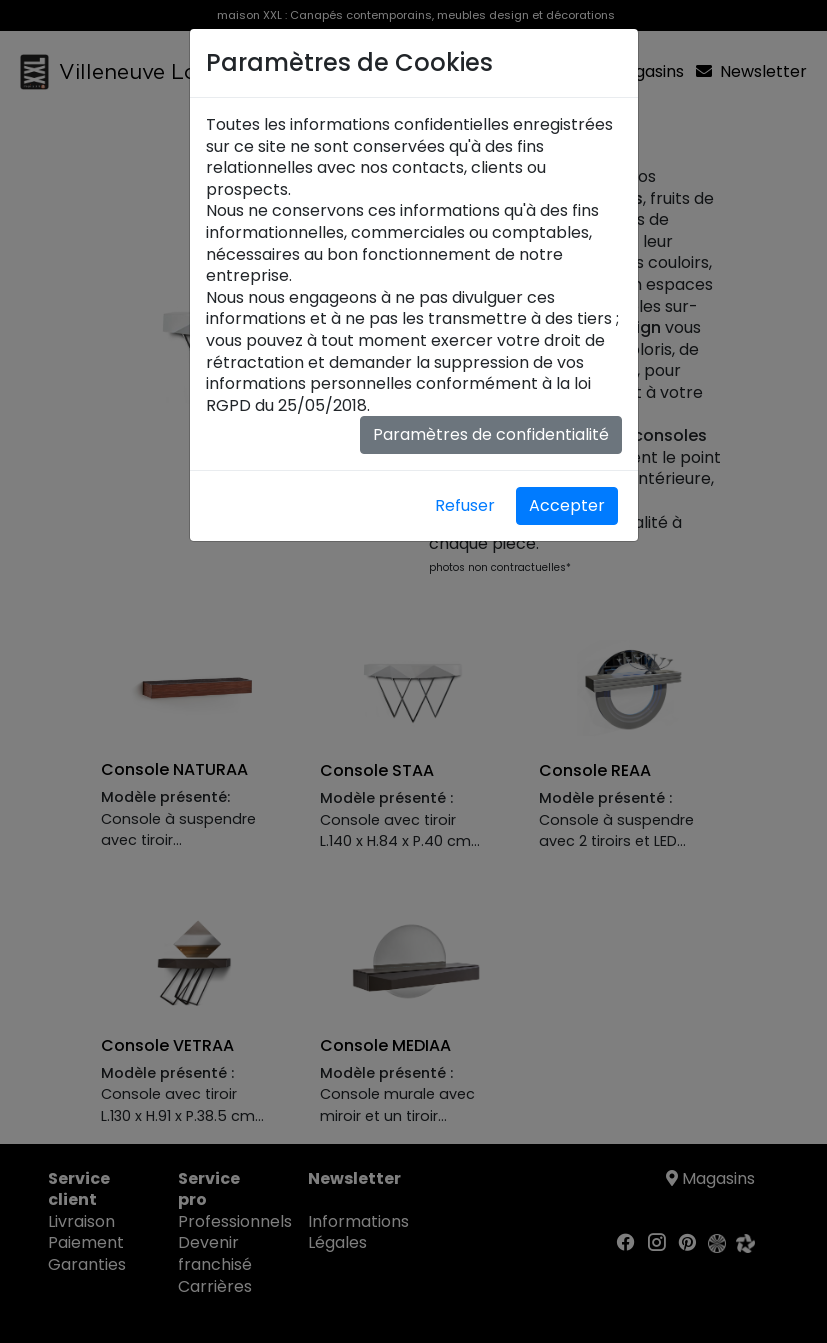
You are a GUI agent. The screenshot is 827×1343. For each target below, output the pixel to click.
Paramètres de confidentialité (491, 434)
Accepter (567, 505)
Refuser (465, 505)
